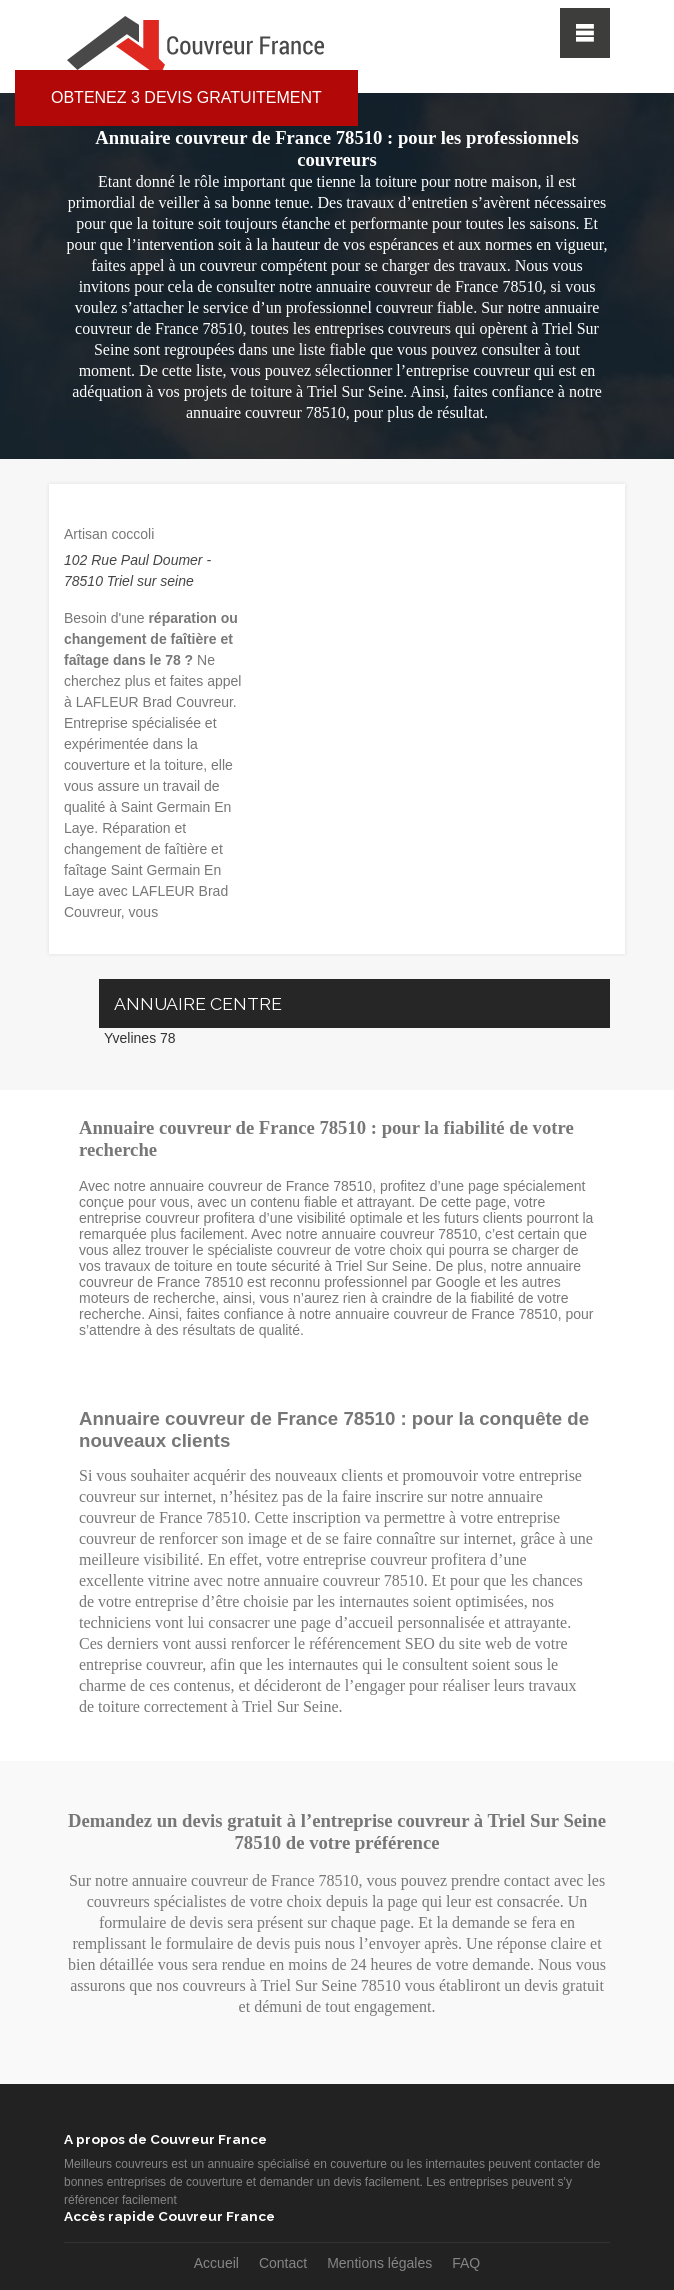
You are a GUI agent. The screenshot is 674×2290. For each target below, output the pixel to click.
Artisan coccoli (109, 534)
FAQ (466, 2263)
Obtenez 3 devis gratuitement (186, 97)
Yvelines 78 (140, 1038)
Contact (283, 2263)
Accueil (216, 2263)
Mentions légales (379, 2263)
